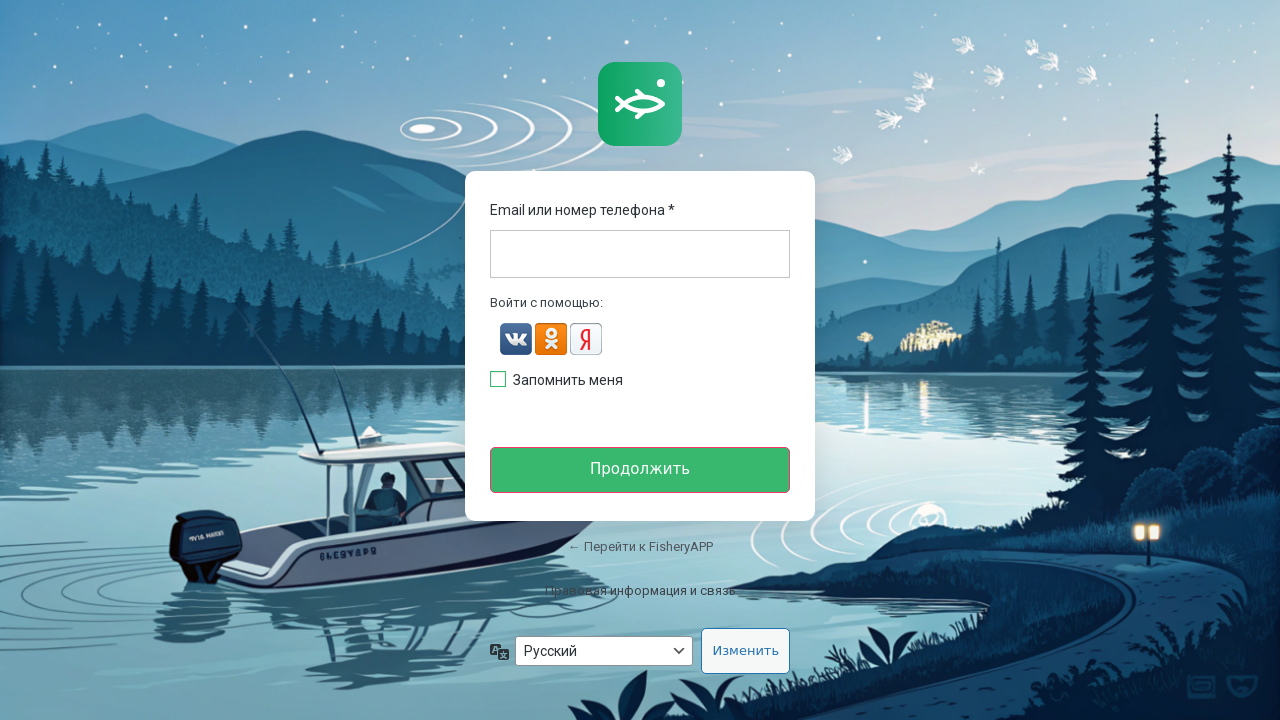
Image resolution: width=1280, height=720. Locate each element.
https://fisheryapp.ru (640, 104)
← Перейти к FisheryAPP (640, 546)
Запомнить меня (568, 380)
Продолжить (640, 469)
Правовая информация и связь (640, 590)
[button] (517, 341)
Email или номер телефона (582, 210)
